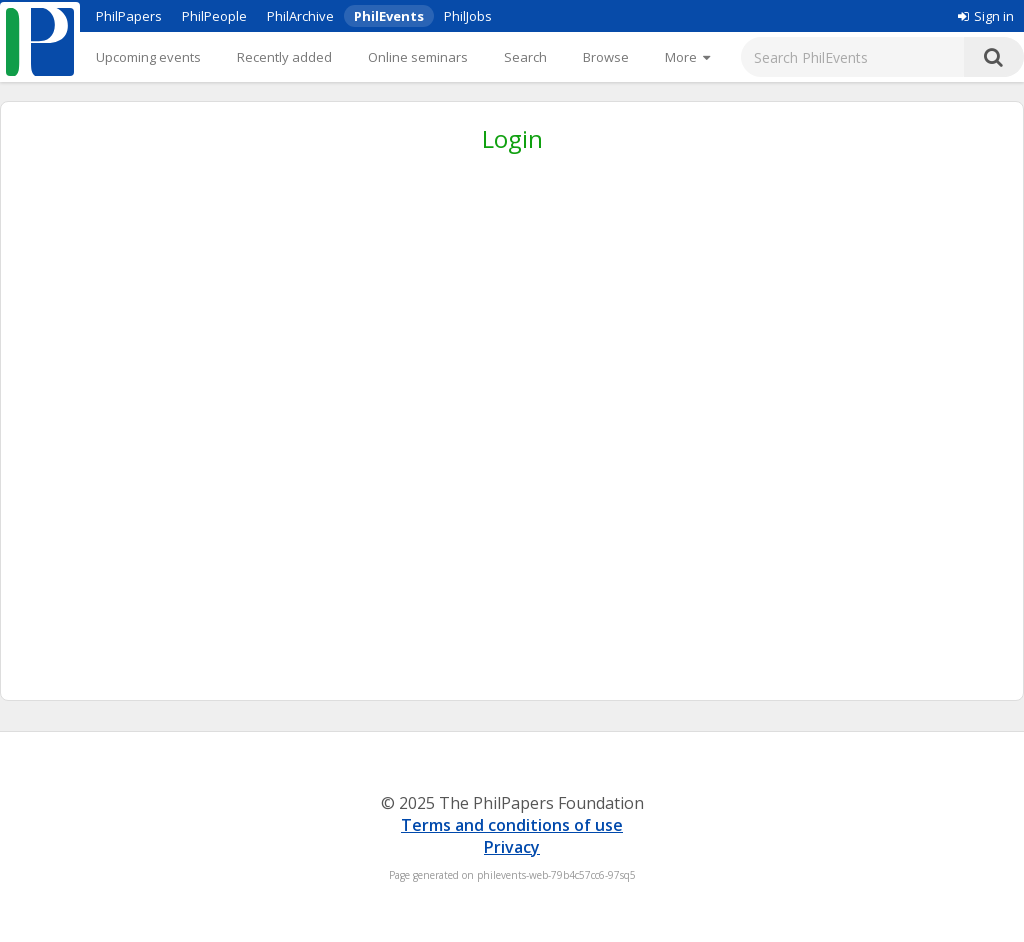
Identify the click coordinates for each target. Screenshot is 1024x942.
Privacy (512, 847)
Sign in (986, 16)
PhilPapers (129, 16)
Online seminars (418, 57)
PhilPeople (214, 16)
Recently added (284, 57)
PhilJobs (468, 16)
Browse (606, 57)
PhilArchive (300, 16)
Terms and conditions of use (512, 825)
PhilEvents (389, 16)
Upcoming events (148, 57)
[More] (687, 57)
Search (525, 57)
